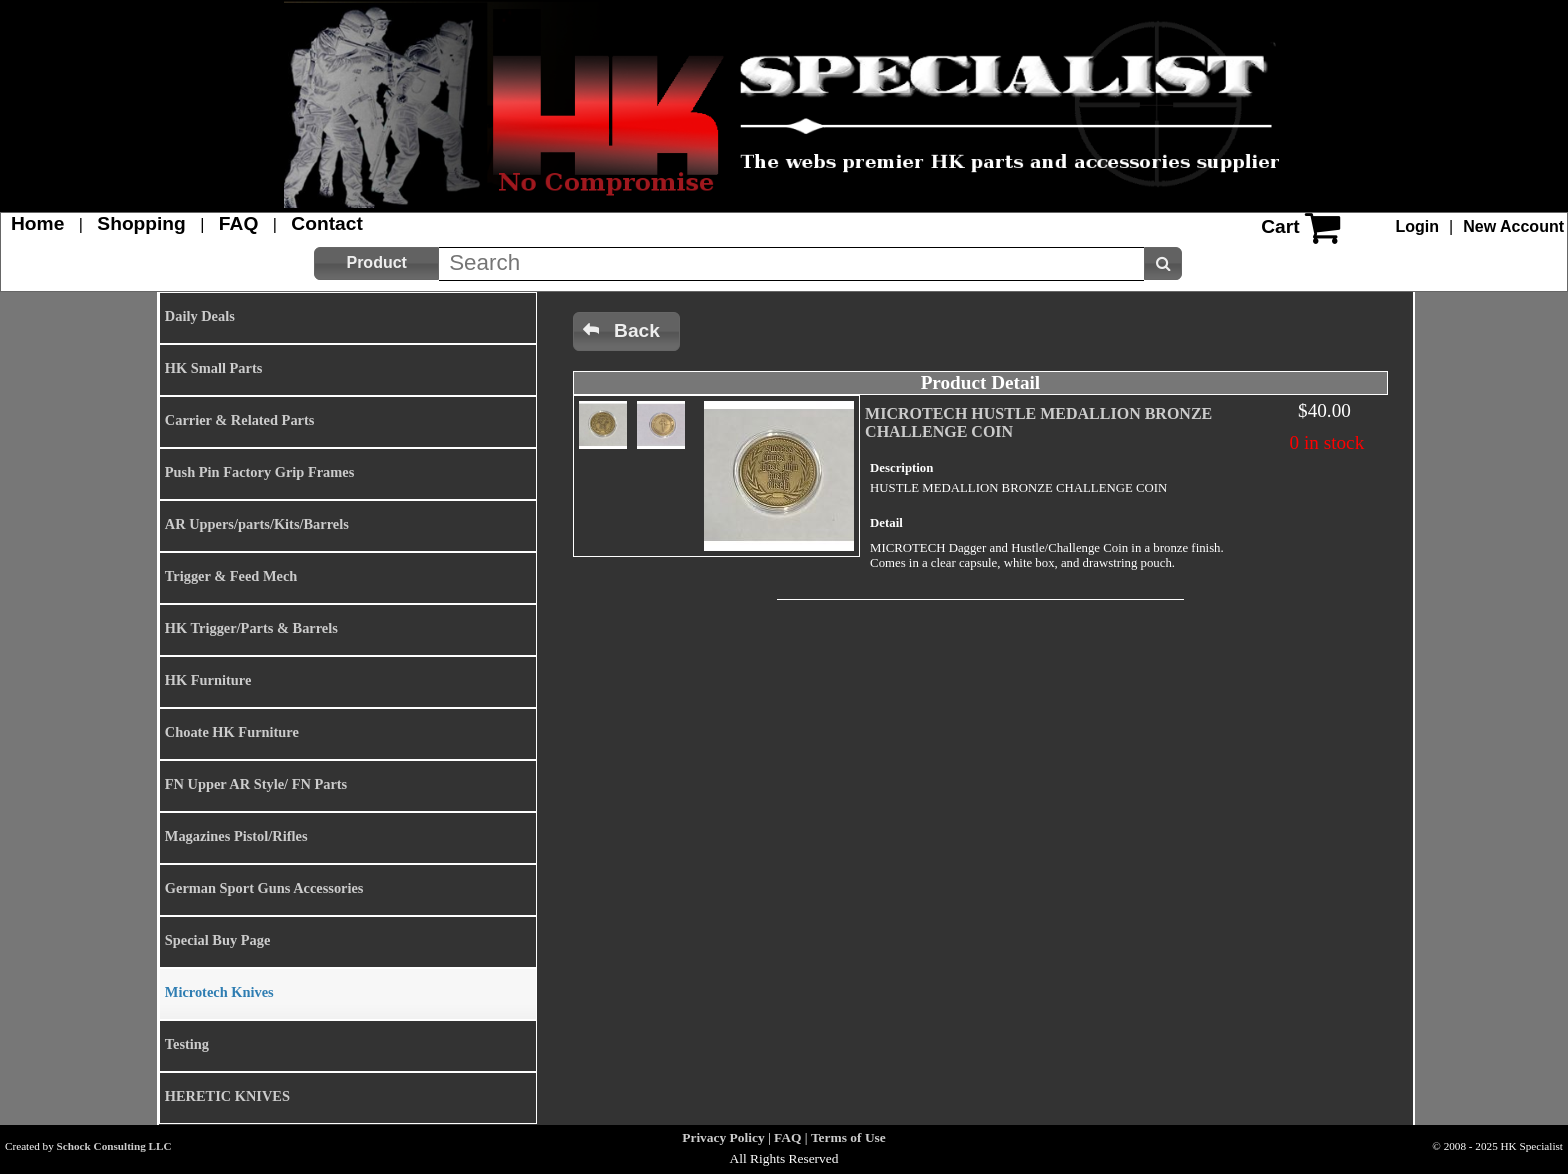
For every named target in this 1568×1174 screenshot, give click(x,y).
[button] (376, 263)
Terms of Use (848, 1137)
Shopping (141, 223)
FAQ (238, 223)
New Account (1513, 226)
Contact (326, 223)
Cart (1280, 226)
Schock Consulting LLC (114, 1146)
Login (1418, 226)
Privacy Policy (723, 1137)
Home (37, 223)
